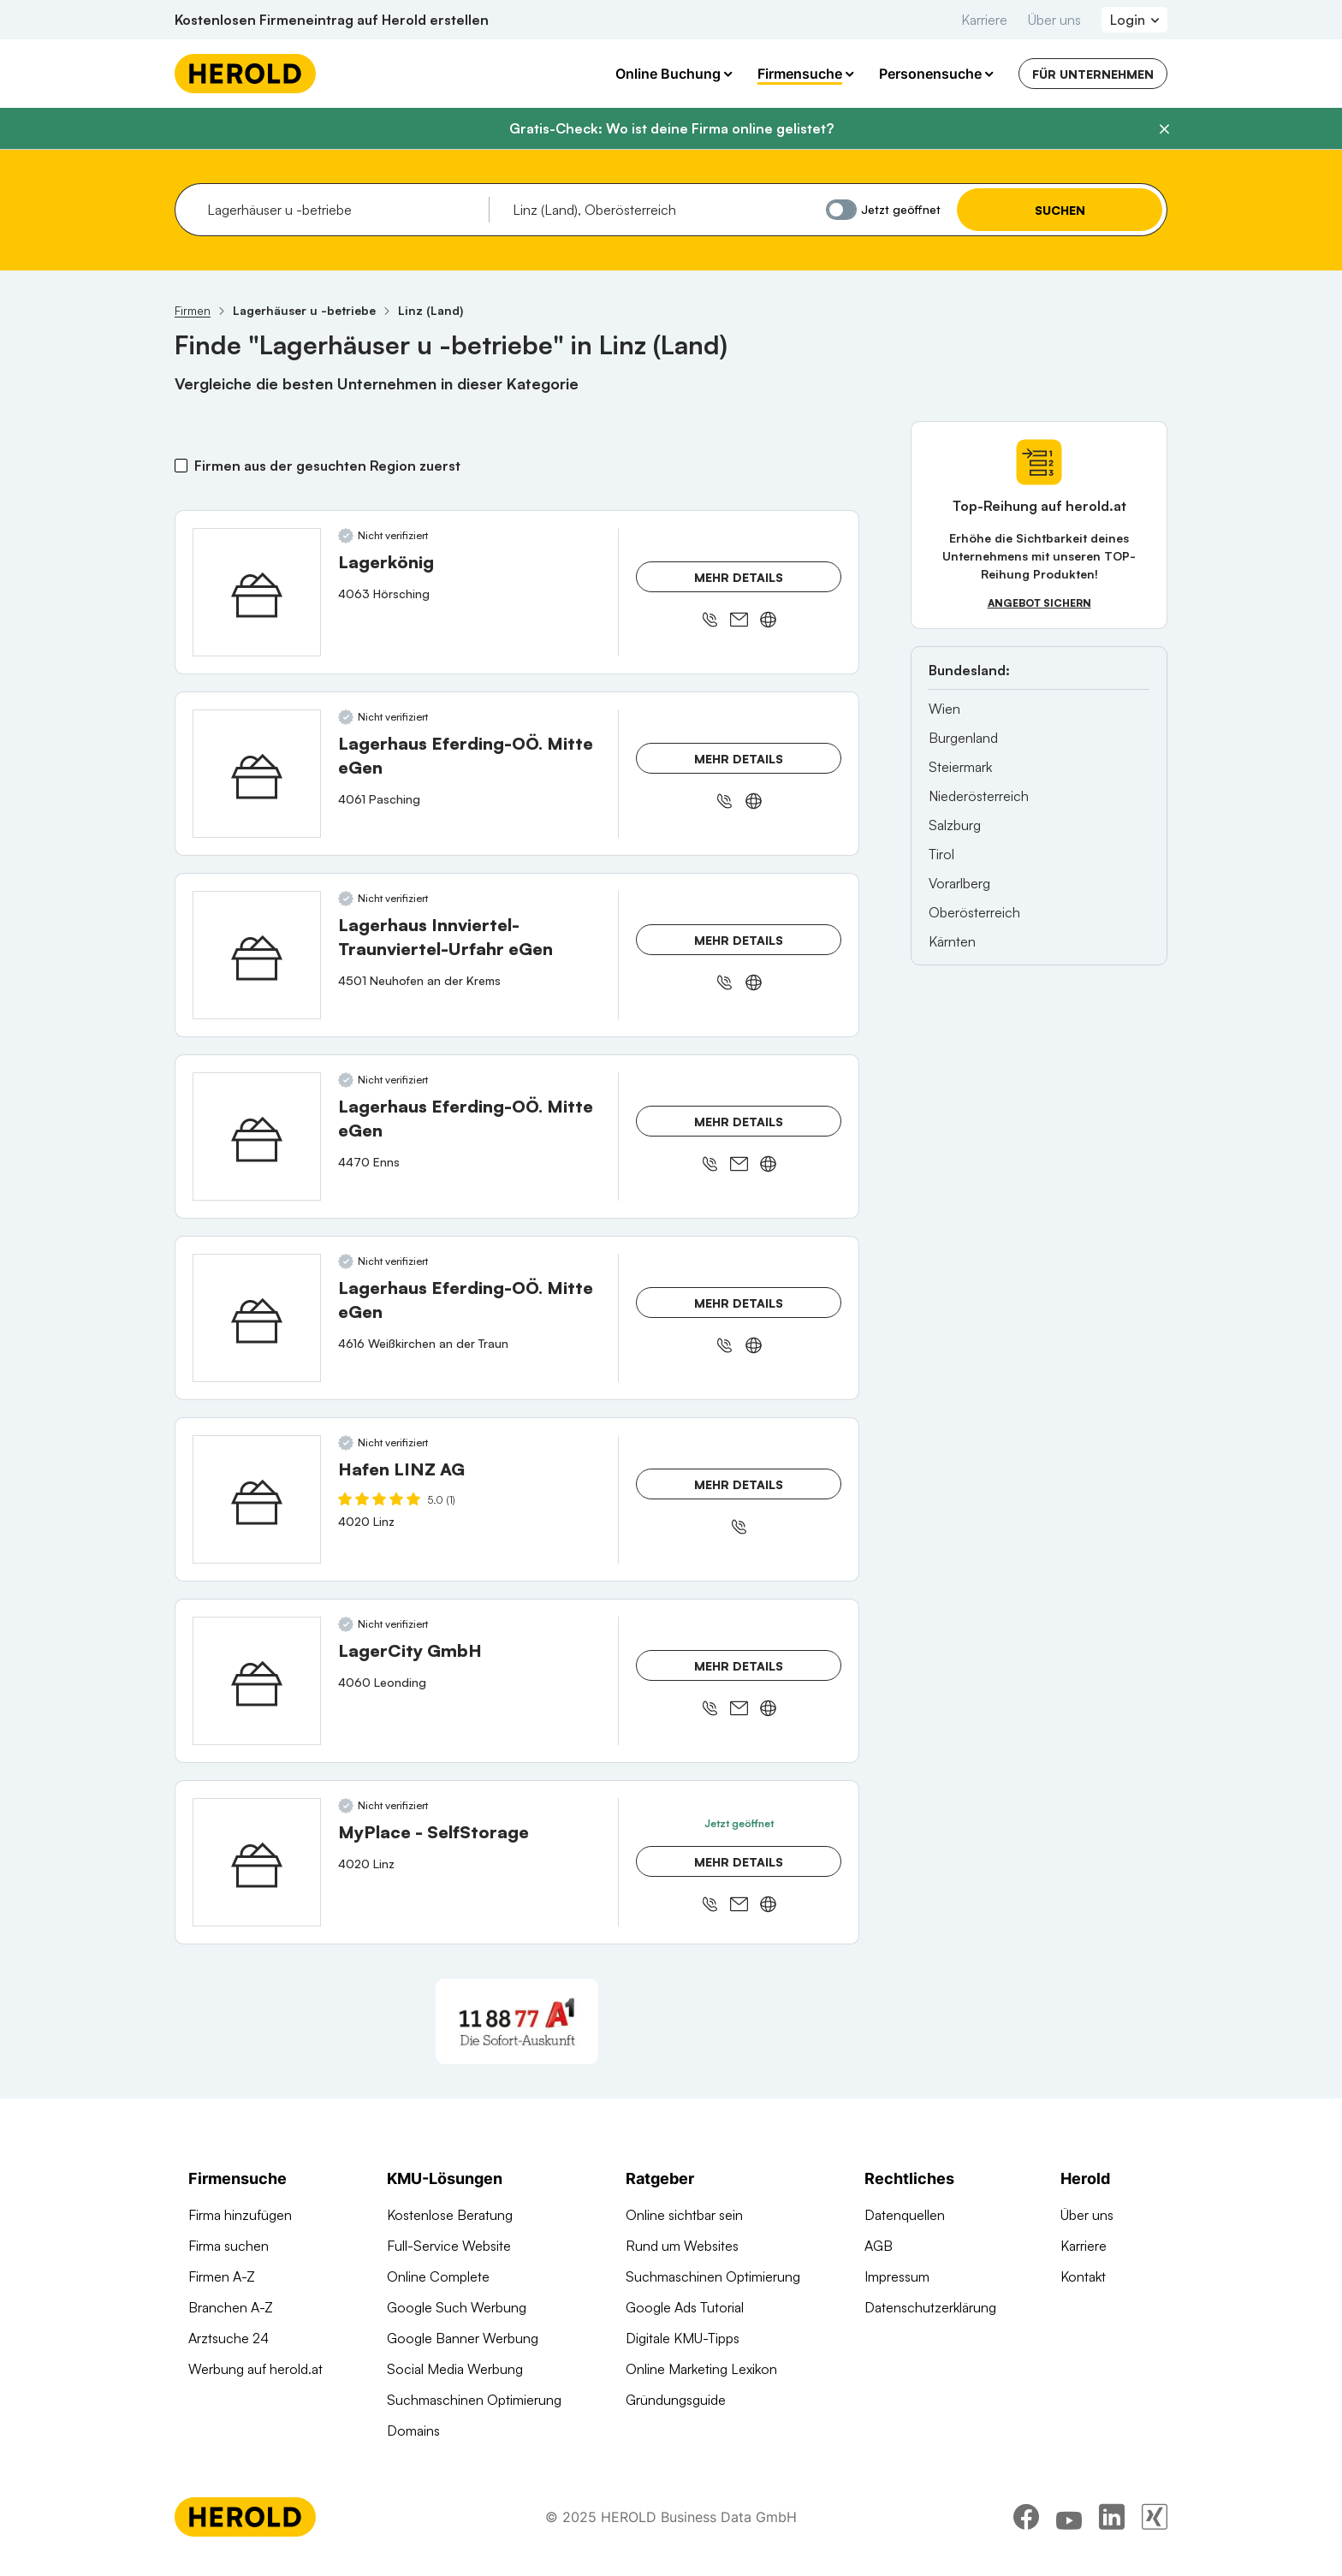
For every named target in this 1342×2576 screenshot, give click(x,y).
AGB (878, 2245)
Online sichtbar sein (684, 2214)
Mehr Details (738, 577)
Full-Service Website (449, 2245)
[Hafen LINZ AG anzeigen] (257, 1499)
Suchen (1060, 210)
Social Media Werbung (455, 2368)
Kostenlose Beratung (450, 2214)
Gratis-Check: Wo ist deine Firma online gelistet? (671, 128)
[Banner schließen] (1164, 129)
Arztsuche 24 (228, 2338)
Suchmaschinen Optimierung (474, 2399)
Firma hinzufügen (240, 2214)
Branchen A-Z (230, 2307)
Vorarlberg (959, 883)
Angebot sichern (1039, 603)
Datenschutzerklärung (930, 2307)
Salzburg (955, 825)
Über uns (1054, 19)
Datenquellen (904, 2214)
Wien (944, 708)
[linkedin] (1112, 2529)
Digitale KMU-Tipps (682, 2338)
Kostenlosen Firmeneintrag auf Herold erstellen (332, 19)
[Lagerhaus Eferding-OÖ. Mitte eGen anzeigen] (257, 773)
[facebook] (1026, 2529)
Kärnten (952, 941)
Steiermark (960, 766)
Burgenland (963, 737)
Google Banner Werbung (462, 2338)
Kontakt (1083, 2276)
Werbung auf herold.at (255, 2368)
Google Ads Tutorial (685, 2307)
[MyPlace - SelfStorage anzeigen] (257, 1862)
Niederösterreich (979, 795)
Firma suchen (228, 2245)
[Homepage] (245, 73)
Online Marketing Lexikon (701, 2368)
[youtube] (1069, 2529)
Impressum (896, 2276)
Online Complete (438, 2276)
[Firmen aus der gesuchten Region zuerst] (181, 465)
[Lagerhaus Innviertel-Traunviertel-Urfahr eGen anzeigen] (257, 955)
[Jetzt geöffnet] (841, 209)
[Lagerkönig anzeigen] (257, 592)
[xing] (1154, 2529)
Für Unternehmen (1093, 74)
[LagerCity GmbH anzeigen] (257, 1681)
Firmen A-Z (221, 2276)
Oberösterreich (974, 912)
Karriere (984, 19)
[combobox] (342, 209)
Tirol (941, 854)
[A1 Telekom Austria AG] (517, 2021)
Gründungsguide (676, 2399)
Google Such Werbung (456, 2307)
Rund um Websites (682, 2245)
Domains (413, 2430)
